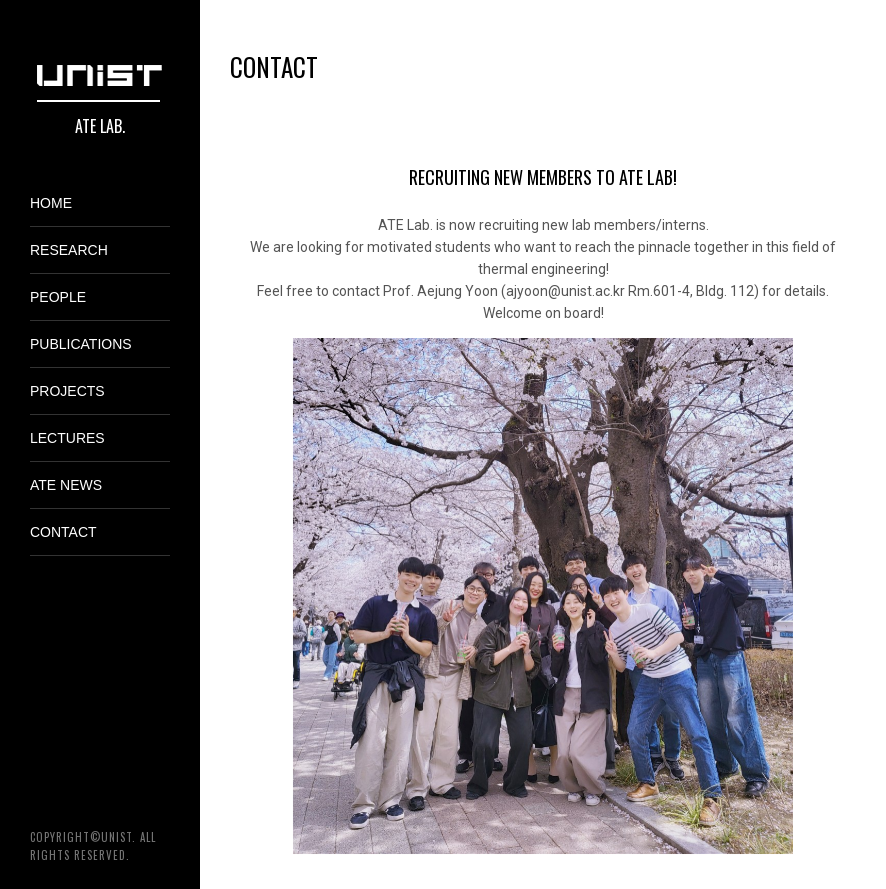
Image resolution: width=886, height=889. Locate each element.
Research (69, 250)
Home (51, 203)
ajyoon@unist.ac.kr (565, 291)
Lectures (67, 438)
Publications (81, 344)
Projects (67, 391)
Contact (63, 532)
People (58, 297)
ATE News (66, 485)
